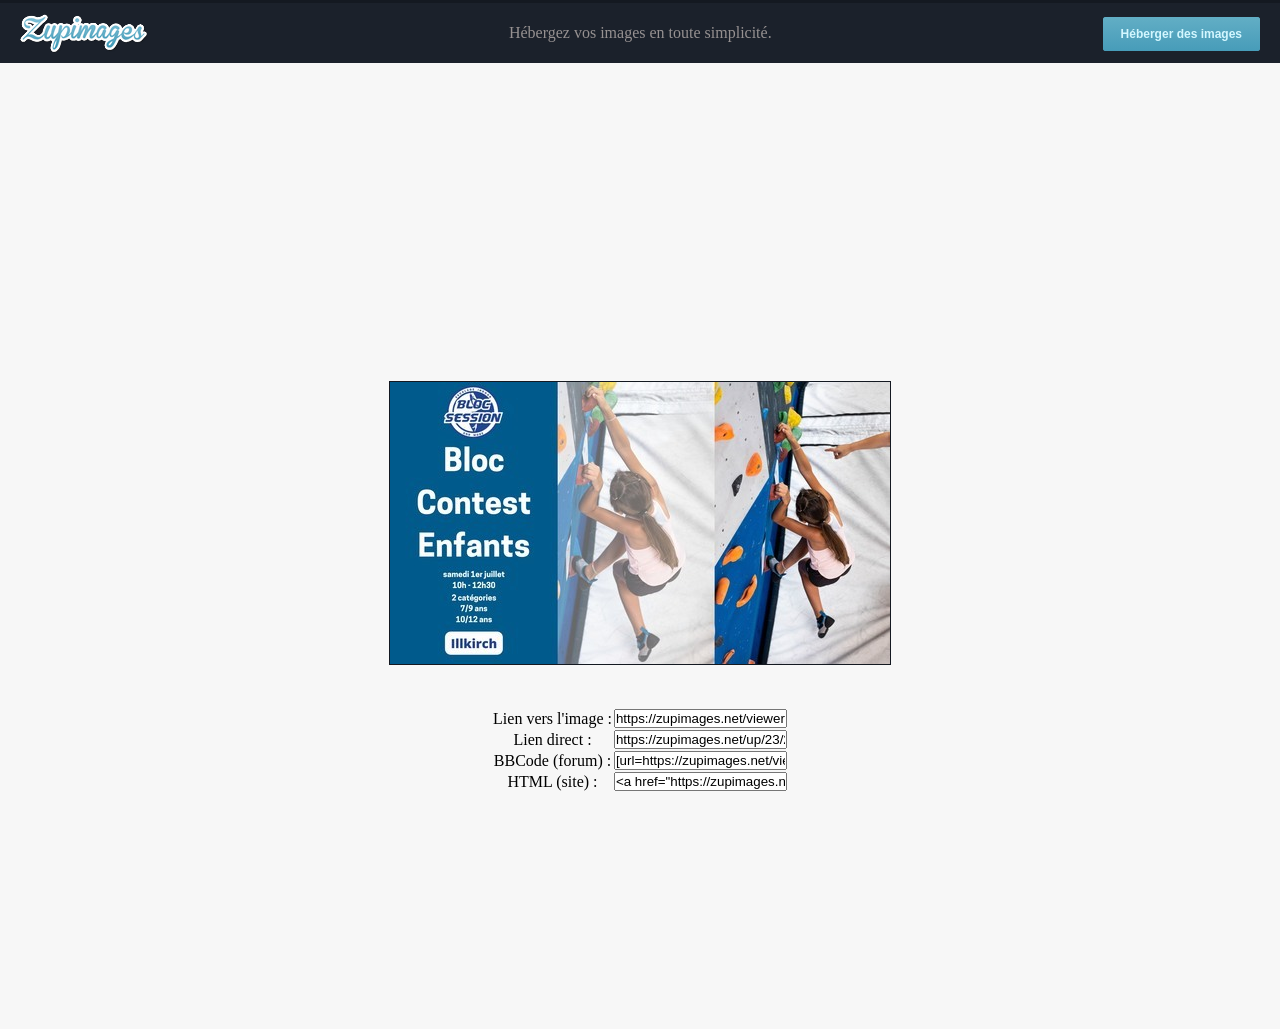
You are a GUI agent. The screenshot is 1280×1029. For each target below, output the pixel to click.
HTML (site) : (552, 781)
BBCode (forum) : (552, 760)
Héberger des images (1181, 34)
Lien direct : (552, 739)
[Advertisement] (640, 223)
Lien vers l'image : (552, 718)
